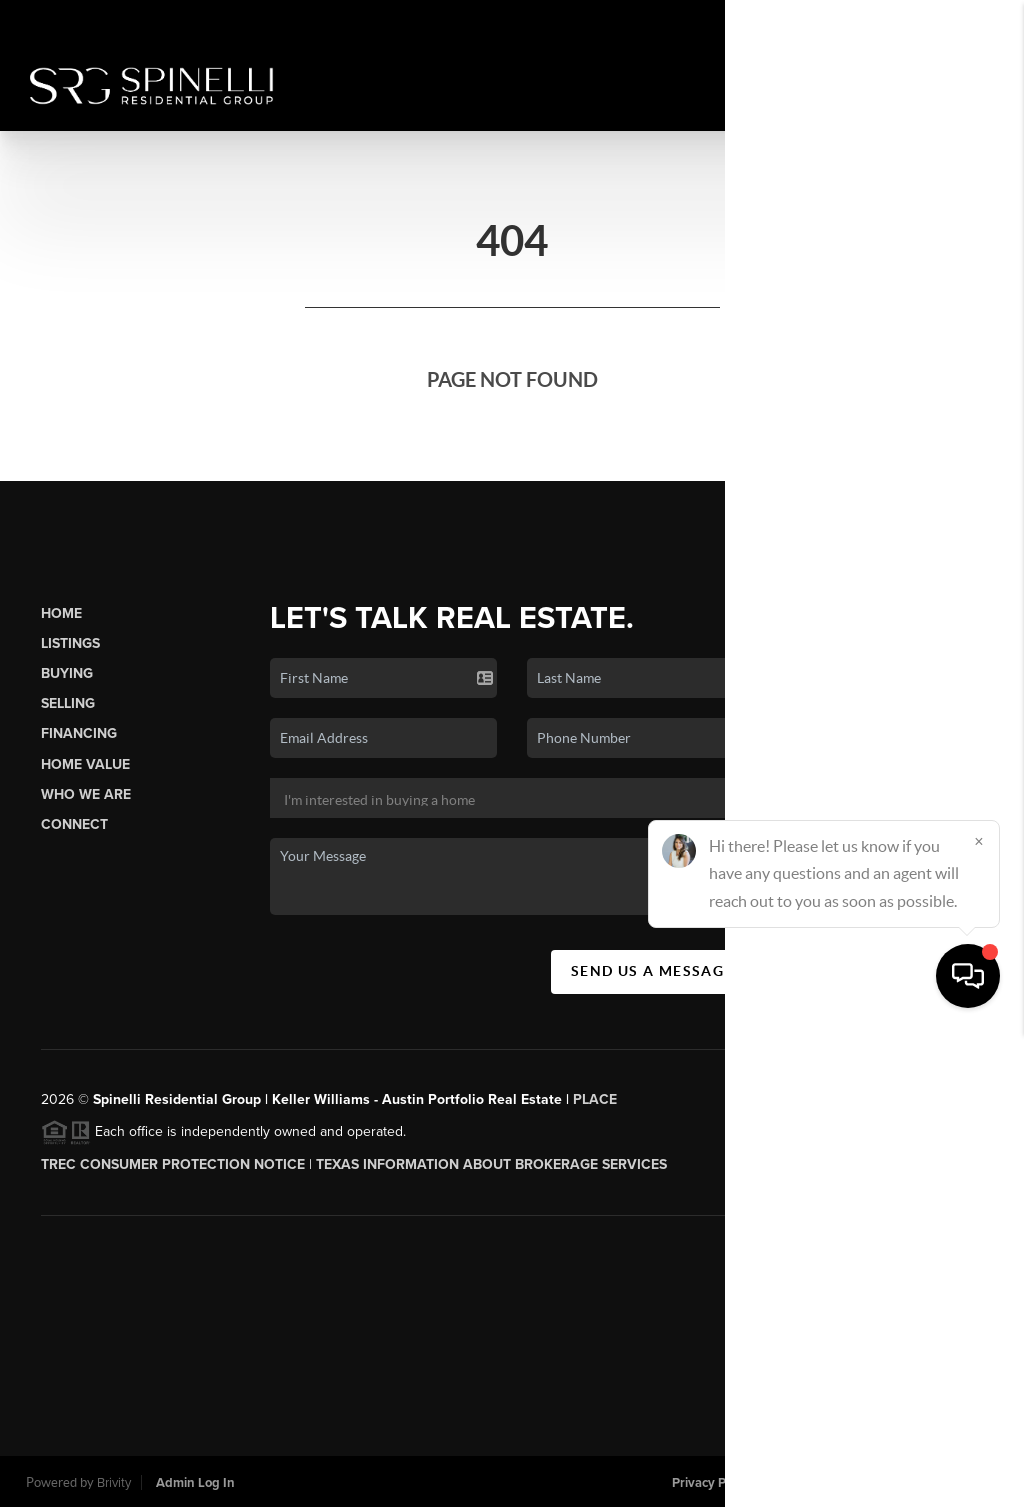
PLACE (595, 1099)
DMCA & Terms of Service (851, 1483)
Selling (68, 703)
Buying (67, 673)
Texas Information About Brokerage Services (491, 1164)
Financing (79, 733)
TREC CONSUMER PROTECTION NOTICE (173, 1164)
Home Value (85, 764)
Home (61, 613)
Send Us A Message (652, 971)
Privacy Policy (712, 1483)
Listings (70, 643)
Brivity (114, 1483)
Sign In (946, 21)
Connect (74, 824)
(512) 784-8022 (913, 840)
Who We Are (86, 794)
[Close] (979, 1315)
